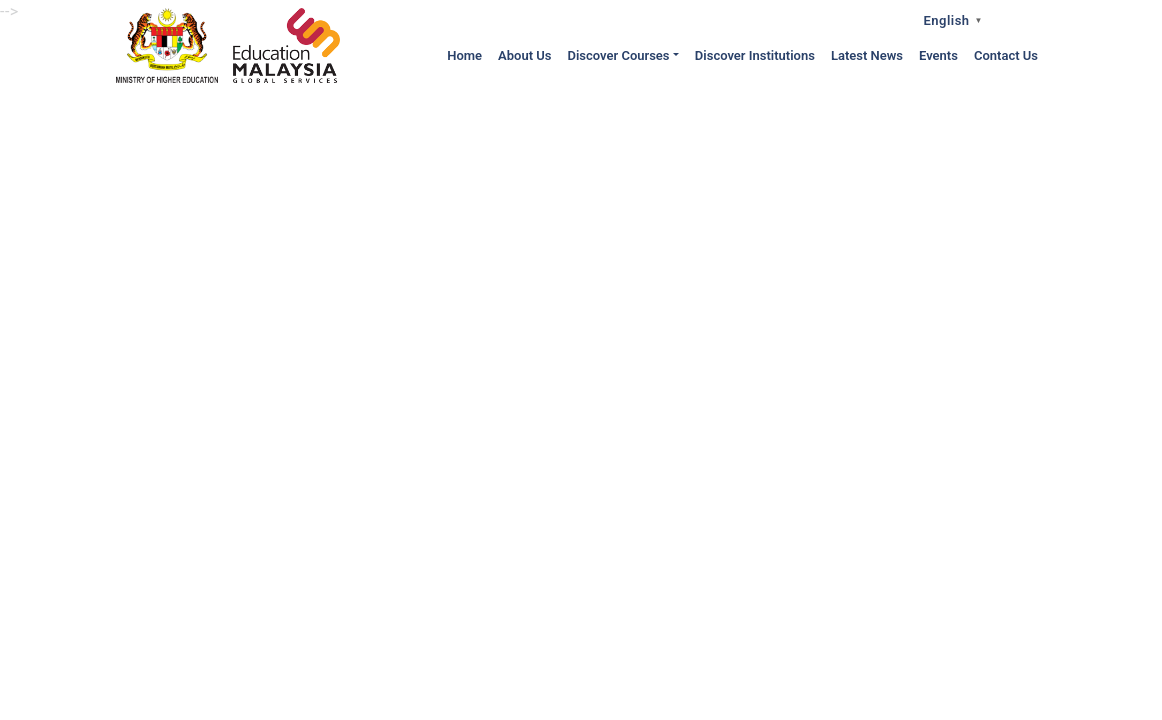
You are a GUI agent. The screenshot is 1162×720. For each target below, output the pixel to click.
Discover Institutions (755, 55)
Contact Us (1006, 55)
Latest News (867, 55)
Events (938, 55)
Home (464, 55)
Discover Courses (618, 55)
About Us (524, 55)
